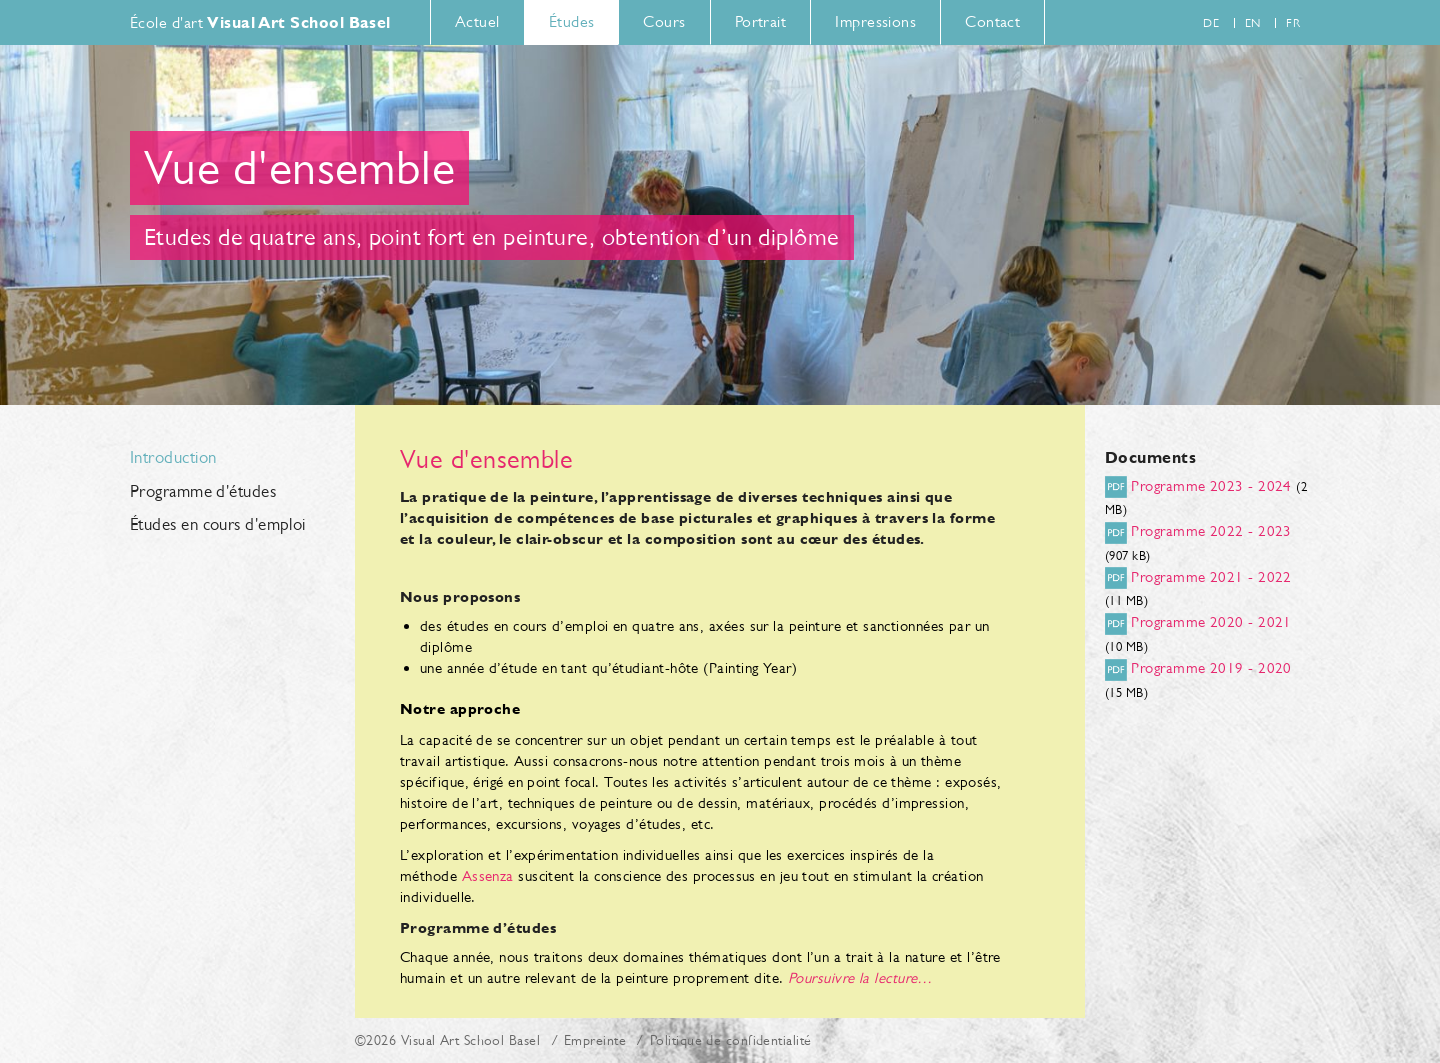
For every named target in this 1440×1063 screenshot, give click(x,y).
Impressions (875, 21)
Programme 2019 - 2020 (1211, 667)
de (1211, 23)
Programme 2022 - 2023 (1211, 530)
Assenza (488, 875)
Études (572, 21)
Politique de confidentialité (731, 1040)
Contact (992, 21)
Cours (664, 21)
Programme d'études (203, 492)
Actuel (477, 21)
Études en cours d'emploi (218, 525)
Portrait (761, 21)
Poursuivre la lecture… (860, 977)
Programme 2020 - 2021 (1211, 621)
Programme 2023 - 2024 (1211, 485)
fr (1293, 23)
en (1253, 23)
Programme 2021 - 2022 (1211, 576)
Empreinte (595, 1040)
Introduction (173, 458)
